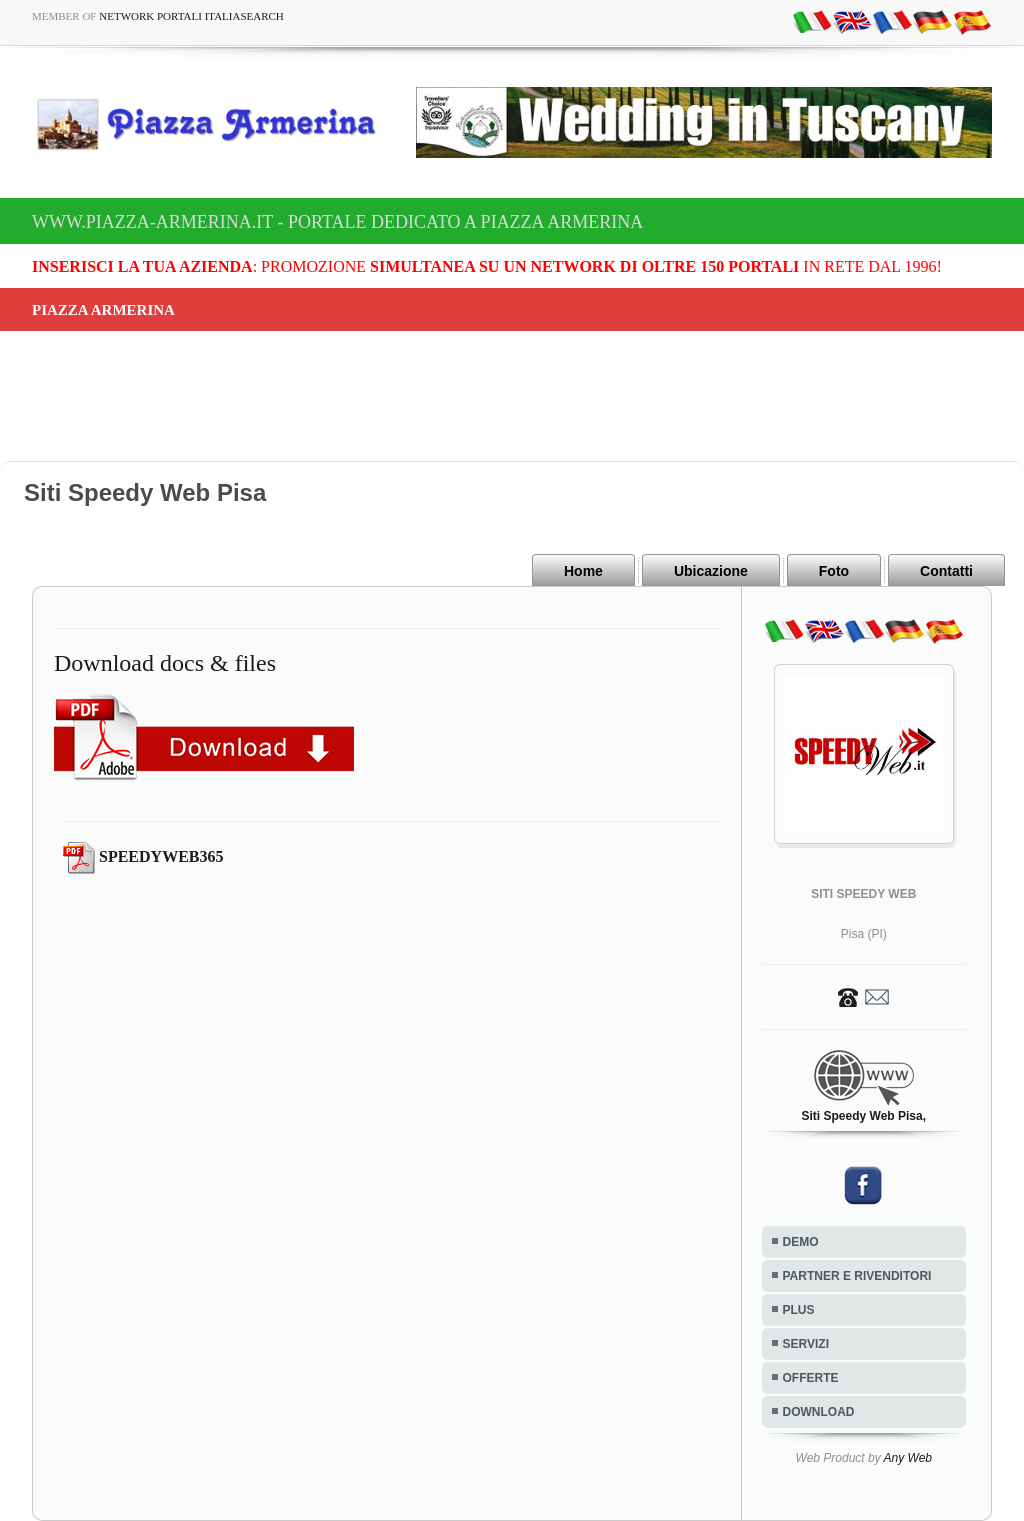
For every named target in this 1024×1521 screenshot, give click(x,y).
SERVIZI (806, 1344)
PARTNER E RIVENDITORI (857, 1276)
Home (583, 571)
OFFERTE (811, 1378)
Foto (834, 571)
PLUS (799, 1310)
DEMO (801, 1242)
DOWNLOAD (819, 1412)
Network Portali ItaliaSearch (191, 16)
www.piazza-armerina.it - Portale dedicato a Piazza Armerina (337, 222)
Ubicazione (711, 571)
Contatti (946, 571)
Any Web (908, 1458)
